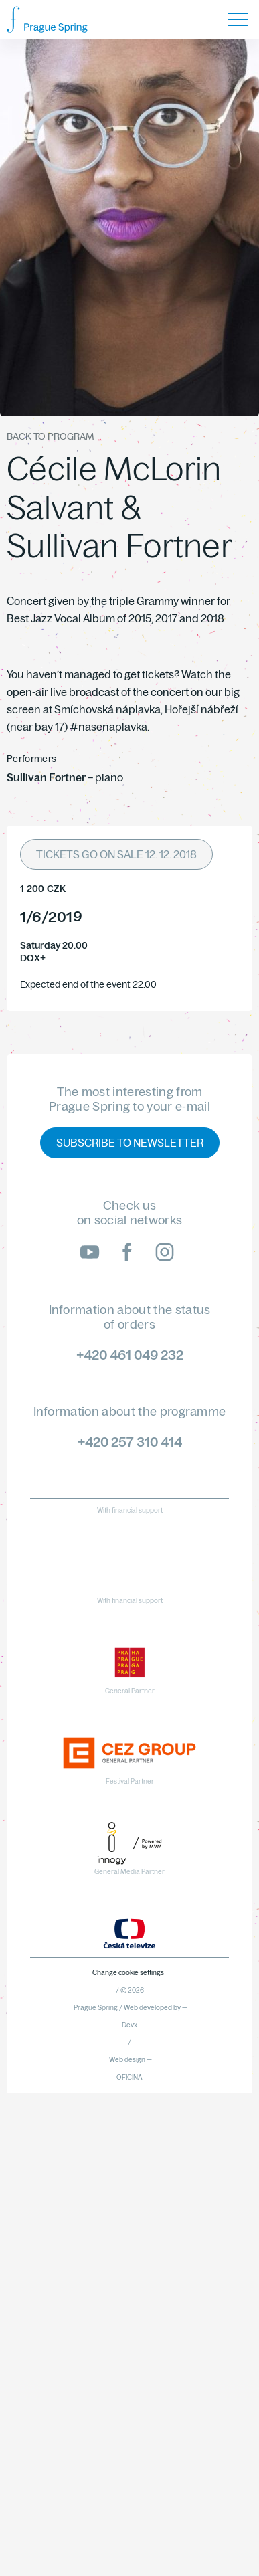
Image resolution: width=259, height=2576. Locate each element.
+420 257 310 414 (130, 1441)
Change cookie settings (128, 1972)
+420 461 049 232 (129, 1354)
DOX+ (33, 958)
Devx (129, 2025)
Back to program (50, 436)
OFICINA (129, 2077)
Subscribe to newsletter (129, 1142)
